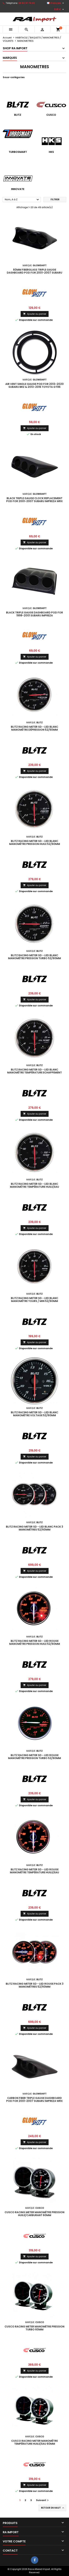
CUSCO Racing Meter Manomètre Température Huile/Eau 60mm (34, 2442)
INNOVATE (17, 189)
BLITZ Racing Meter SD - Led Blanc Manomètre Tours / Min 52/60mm (34, 1299)
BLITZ (17, 115)
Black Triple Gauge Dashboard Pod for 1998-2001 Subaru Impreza (34, 614)
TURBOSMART (18, 152)
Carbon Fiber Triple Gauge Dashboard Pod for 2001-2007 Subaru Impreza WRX (34, 2099)
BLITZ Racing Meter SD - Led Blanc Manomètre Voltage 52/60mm (34, 1414)
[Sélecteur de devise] (59, 9)
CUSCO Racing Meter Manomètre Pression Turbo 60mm (34, 2328)
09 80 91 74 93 (26, 3)
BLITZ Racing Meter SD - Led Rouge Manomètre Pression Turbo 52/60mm (34, 1756)
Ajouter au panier (34, 313)
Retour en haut (53, 2507)
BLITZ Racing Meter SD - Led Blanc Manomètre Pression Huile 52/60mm (34, 842)
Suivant (42, 2500)
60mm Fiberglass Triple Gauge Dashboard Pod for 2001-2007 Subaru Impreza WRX (34, 272)
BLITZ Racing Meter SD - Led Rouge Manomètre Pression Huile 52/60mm (34, 1642)
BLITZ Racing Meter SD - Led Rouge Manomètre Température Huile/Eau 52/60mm (34, 1872)
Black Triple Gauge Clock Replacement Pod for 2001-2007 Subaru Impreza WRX (34, 499)
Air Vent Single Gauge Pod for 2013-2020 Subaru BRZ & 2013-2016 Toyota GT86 (34, 385)
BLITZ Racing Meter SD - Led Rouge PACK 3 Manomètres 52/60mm (34, 1985)
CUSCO (51, 115)
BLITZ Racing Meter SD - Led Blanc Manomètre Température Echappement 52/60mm (34, 1072)
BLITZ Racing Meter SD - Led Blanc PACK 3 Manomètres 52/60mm (34, 1528)
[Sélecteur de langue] (56, 3)
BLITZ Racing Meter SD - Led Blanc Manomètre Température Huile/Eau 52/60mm (34, 1187)
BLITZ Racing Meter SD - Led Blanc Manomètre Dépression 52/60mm (34, 728)
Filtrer (55, 199)
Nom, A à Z (22, 199)
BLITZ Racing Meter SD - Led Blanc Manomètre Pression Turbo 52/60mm (34, 956)
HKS (51, 152)
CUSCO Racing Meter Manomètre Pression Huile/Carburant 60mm (34, 2213)
